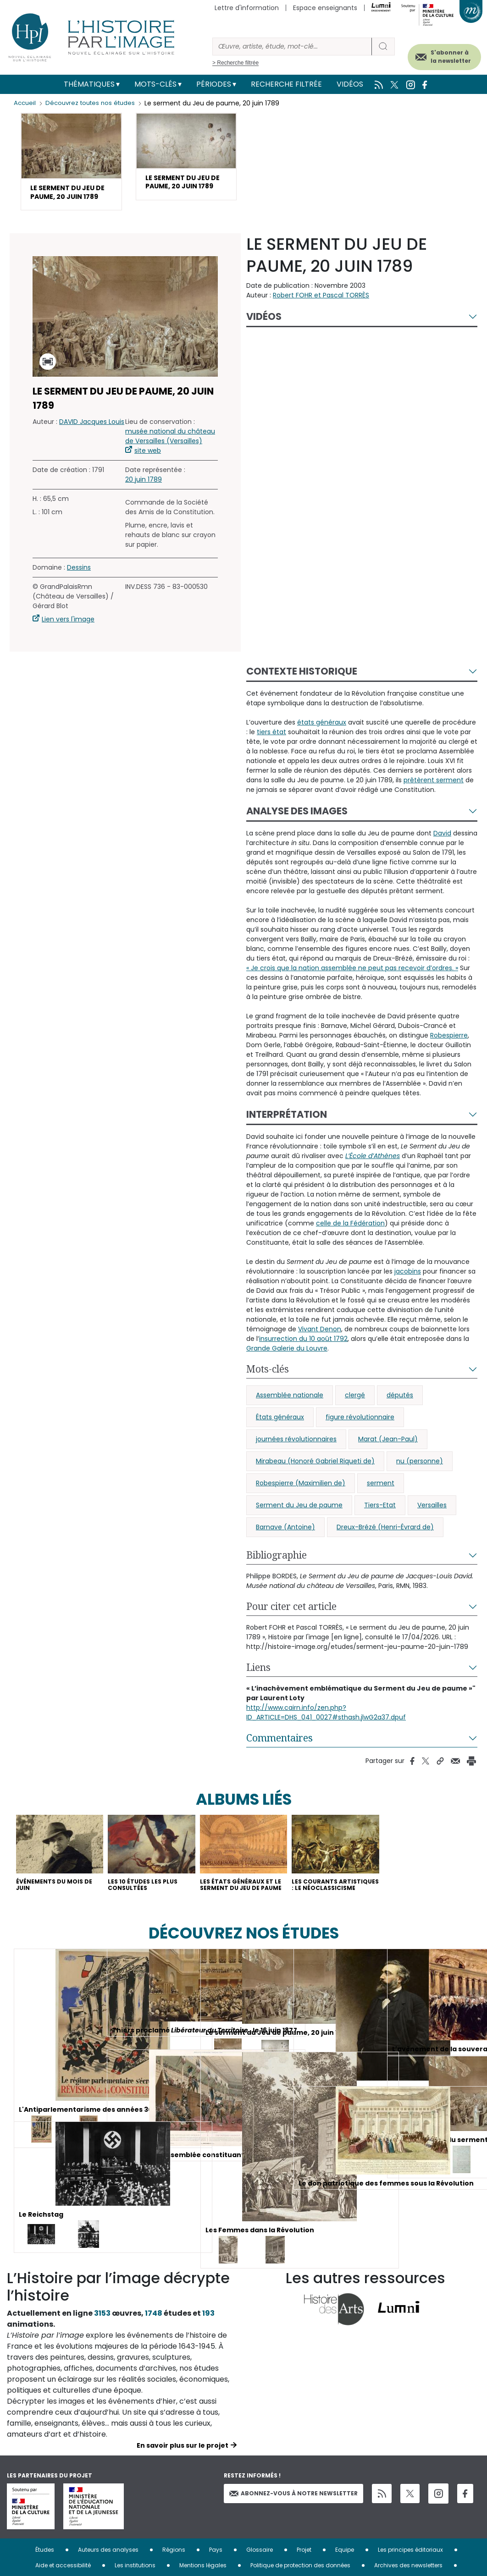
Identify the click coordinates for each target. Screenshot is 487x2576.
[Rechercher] (292, 46)
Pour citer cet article (291, 1622)
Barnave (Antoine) (285, 1543)
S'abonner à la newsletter (436, 54)
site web (147, 467)
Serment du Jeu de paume (299, 1521)
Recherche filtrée (286, 84)
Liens (258, 1683)
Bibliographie (276, 1571)
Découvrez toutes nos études (94, 103)
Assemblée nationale (289, 1411)
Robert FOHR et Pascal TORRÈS (321, 311)
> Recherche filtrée (235, 63)
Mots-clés (155, 84)
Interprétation (286, 1130)
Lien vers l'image (68, 635)
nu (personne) (419, 1477)
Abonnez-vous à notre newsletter (293, 2523)
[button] (71, 169)
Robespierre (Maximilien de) (300, 1499)
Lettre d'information (247, 8)
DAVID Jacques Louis (91, 438)
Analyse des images (297, 827)
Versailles (432, 1521)
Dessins (79, 583)
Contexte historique (301, 687)
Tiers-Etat (380, 1521)
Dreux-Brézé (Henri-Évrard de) (385, 1543)
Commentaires (279, 1753)
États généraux (280, 1433)
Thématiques (89, 84)
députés (400, 1411)
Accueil (25, 103)
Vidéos (350, 84)
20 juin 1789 (143, 495)
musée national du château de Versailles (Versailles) (170, 452)
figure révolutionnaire (360, 1433)
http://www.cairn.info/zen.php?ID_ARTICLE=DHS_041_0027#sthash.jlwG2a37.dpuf (326, 1728)
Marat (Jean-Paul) (388, 1455)
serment (380, 1499)
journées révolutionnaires (296, 1455)
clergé (355, 1411)
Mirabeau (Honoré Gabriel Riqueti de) (315, 1477)
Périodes (213, 84)
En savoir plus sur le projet (182, 2476)
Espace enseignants (325, 8)
